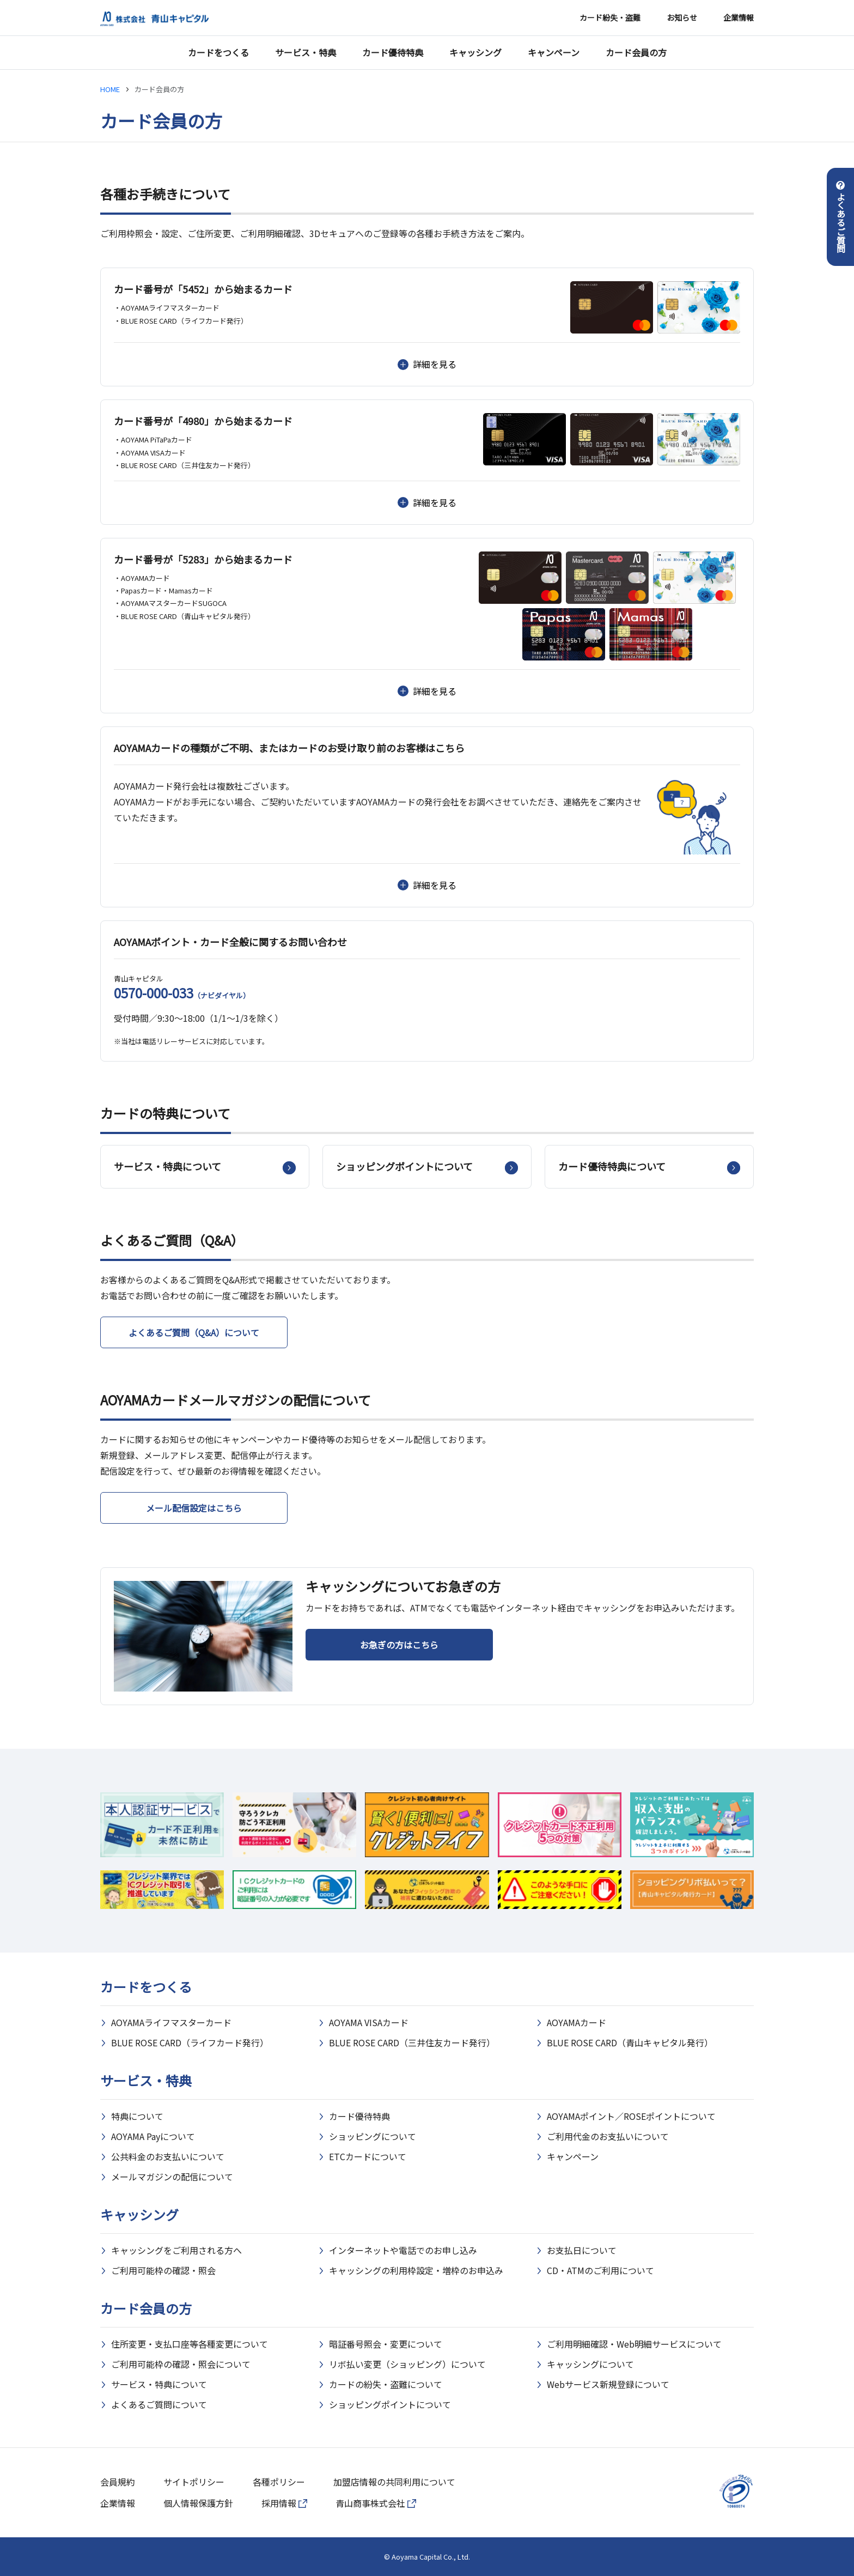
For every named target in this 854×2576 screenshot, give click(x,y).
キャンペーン (554, 52)
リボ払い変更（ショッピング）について (407, 2364)
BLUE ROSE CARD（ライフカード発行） (190, 2042)
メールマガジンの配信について (172, 2176)
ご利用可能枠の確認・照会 (163, 2270)
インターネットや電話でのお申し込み (403, 2250)
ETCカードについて (367, 2156)
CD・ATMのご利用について (600, 2270)
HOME (110, 89)
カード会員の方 (636, 52)
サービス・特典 (305, 52)
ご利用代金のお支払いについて (608, 2136)
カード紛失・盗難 (610, 17)
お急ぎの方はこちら (399, 1644)
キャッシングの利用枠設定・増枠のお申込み (416, 2270)
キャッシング (475, 52)
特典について (137, 2116)
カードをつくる (218, 52)
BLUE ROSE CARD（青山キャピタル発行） (630, 2042)
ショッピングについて (372, 2136)
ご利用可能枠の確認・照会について (181, 2364)
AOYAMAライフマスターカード (171, 2022)
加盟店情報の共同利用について (394, 2481)
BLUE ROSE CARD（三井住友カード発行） (412, 2042)
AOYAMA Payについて (153, 2136)
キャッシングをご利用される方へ (176, 2250)
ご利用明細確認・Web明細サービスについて (634, 2343)
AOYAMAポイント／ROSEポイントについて (631, 2116)
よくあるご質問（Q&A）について (194, 1332)
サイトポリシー (193, 2481)
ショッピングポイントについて (390, 2404)
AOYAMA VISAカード (368, 2022)
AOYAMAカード (576, 2022)
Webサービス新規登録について (608, 2384)
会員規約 (117, 2481)
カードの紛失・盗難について (385, 2384)
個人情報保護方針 (198, 2503)
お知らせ (682, 17)
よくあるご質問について (159, 2404)
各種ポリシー (279, 2481)
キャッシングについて (590, 2364)
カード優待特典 (392, 52)
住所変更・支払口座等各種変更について (189, 2343)
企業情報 (738, 17)
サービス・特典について (159, 2384)
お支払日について (582, 2250)
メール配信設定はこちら (194, 1507)
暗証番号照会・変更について (385, 2343)
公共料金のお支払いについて (167, 2156)
